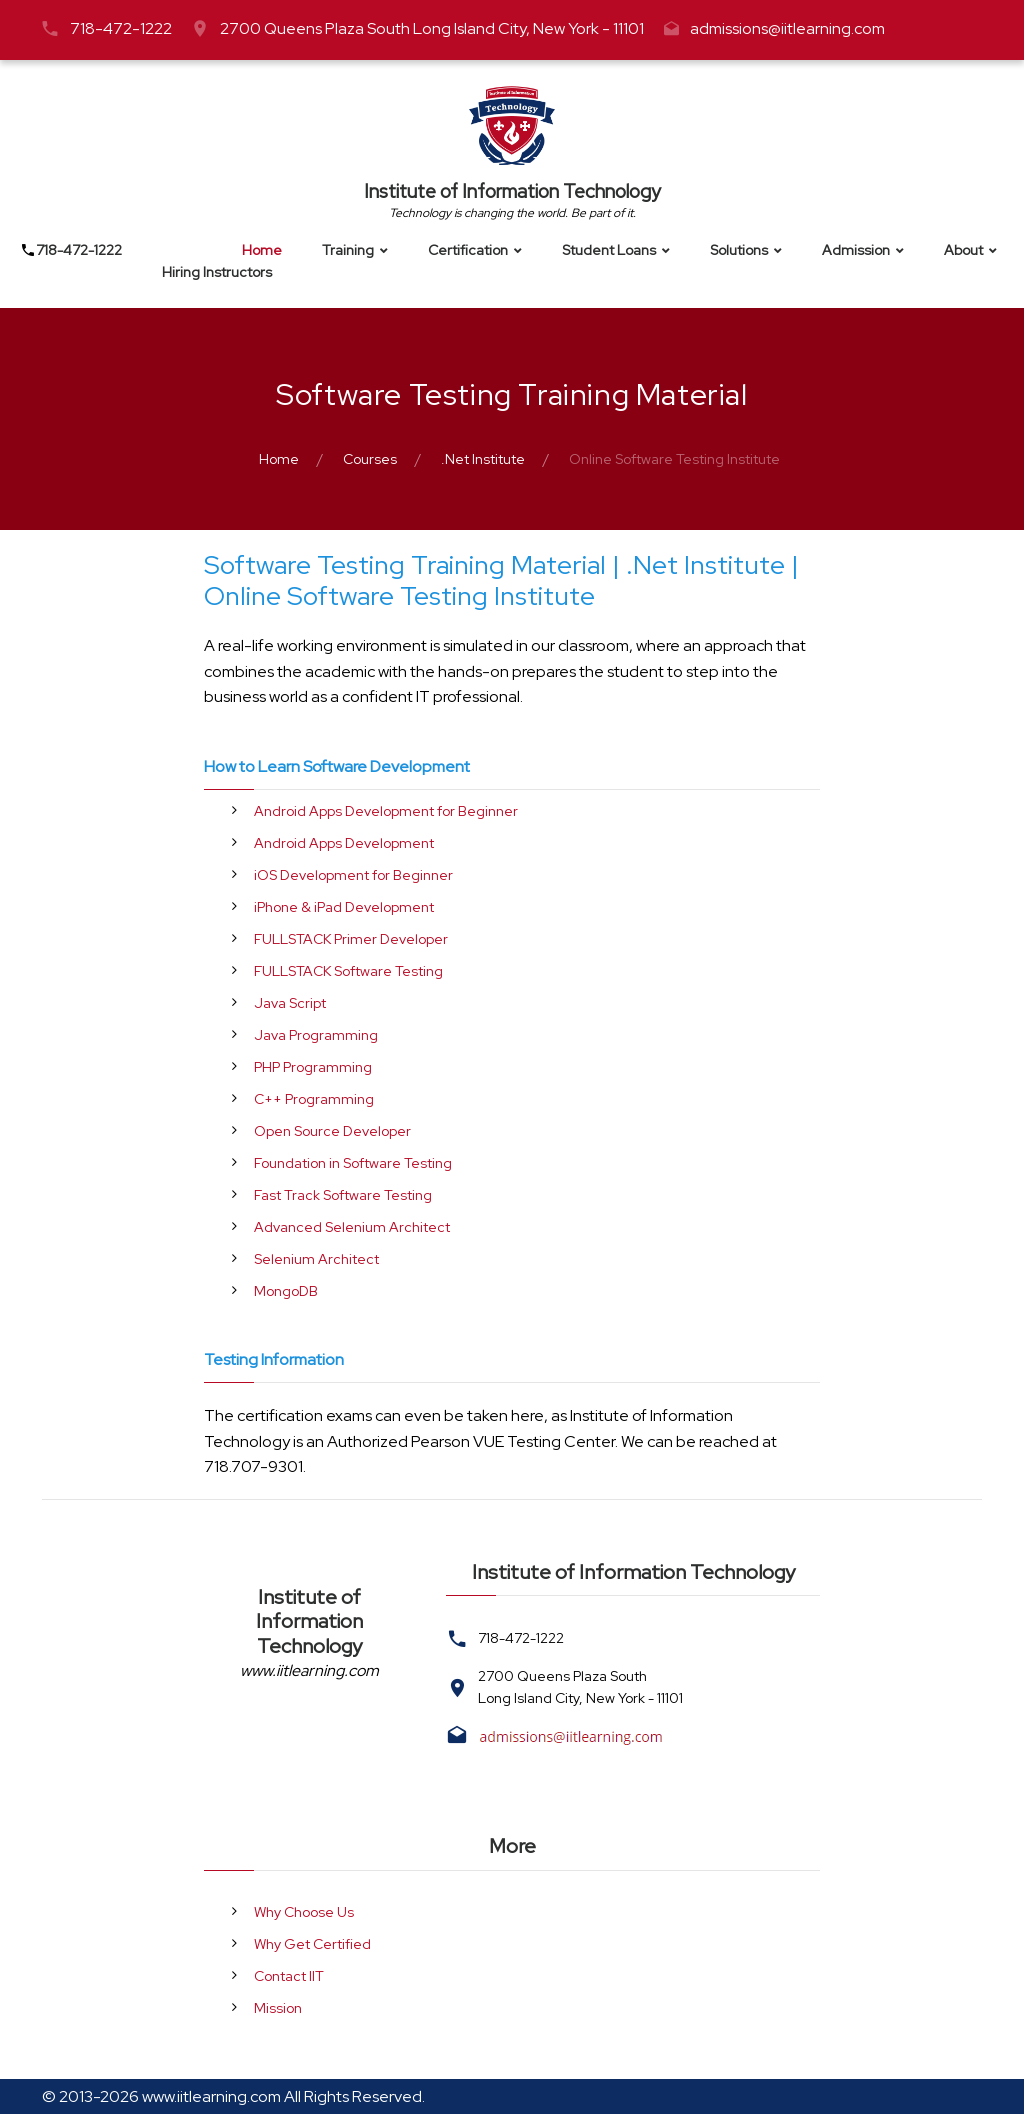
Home (262, 250)
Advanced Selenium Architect (352, 1227)
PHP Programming (313, 1067)
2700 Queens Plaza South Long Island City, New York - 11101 (432, 28)
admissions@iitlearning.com (787, 28)
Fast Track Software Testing (343, 1195)
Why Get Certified (312, 1944)
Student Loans (609, 250)
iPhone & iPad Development (344, 907)
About (963, 250)
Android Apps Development (344, 843)
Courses (370, 459)
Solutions (739, 250)
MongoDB (286, 1291)
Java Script (290, 1003)
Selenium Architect (316, 1259)
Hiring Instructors (217, 272)
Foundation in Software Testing (353, 1163)
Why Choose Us (304, 1912)
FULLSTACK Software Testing (348, 971)
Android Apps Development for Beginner (386, 811)
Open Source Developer (332, 1131)
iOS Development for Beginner (353, 875)
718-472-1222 (121, 28)
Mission (278, 2008)
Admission (856, 250)
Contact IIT (289, 1976)
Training (348, 250)
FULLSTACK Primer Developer (351, 939)
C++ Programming (314, 1099)
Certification (468, 250)
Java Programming (316, 1035)
